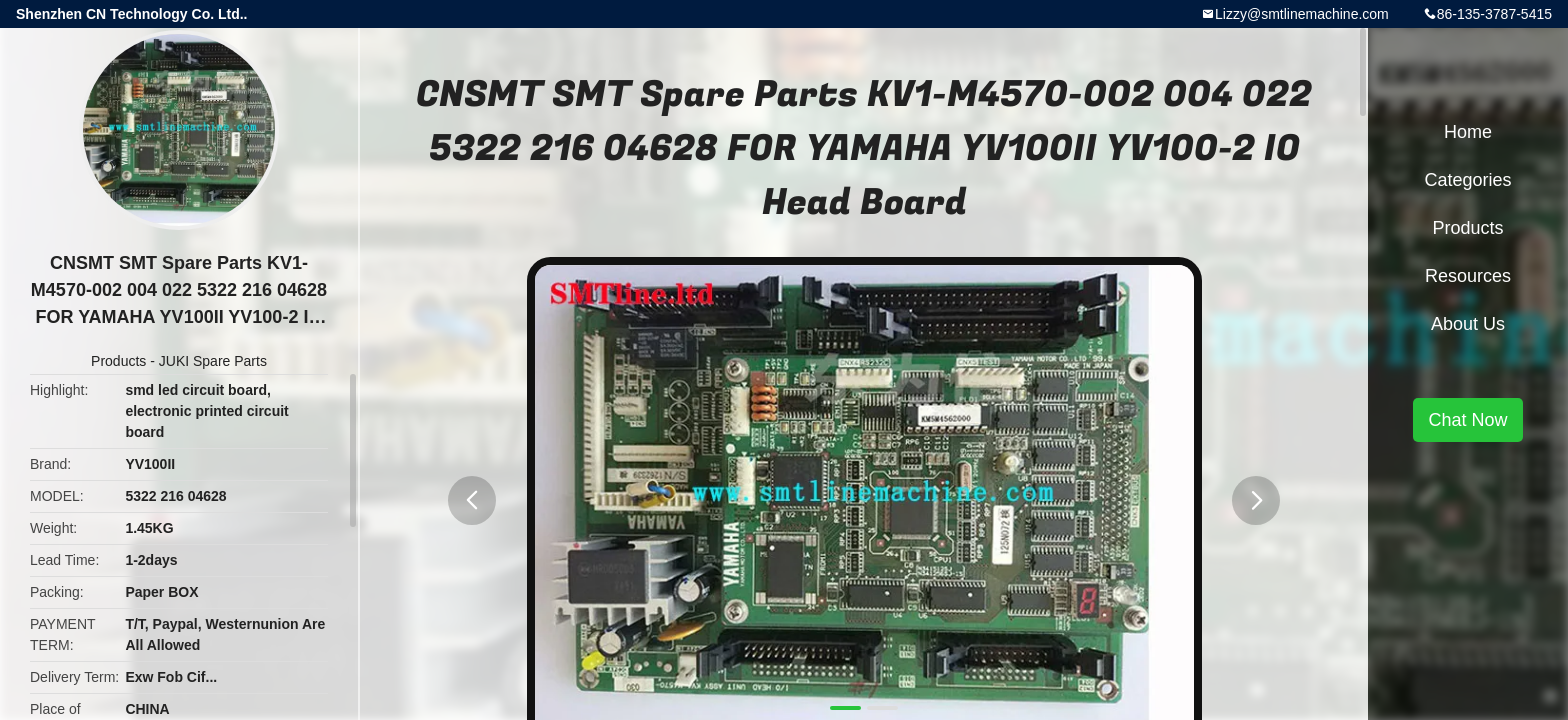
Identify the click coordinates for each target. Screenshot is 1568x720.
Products (118, 361)
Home (1468, 132)
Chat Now (1467, 420)
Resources (1468, 276)
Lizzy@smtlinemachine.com (1302, 14)
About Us (1468, 324)
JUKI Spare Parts (213, 361)
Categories (1467, 180)
